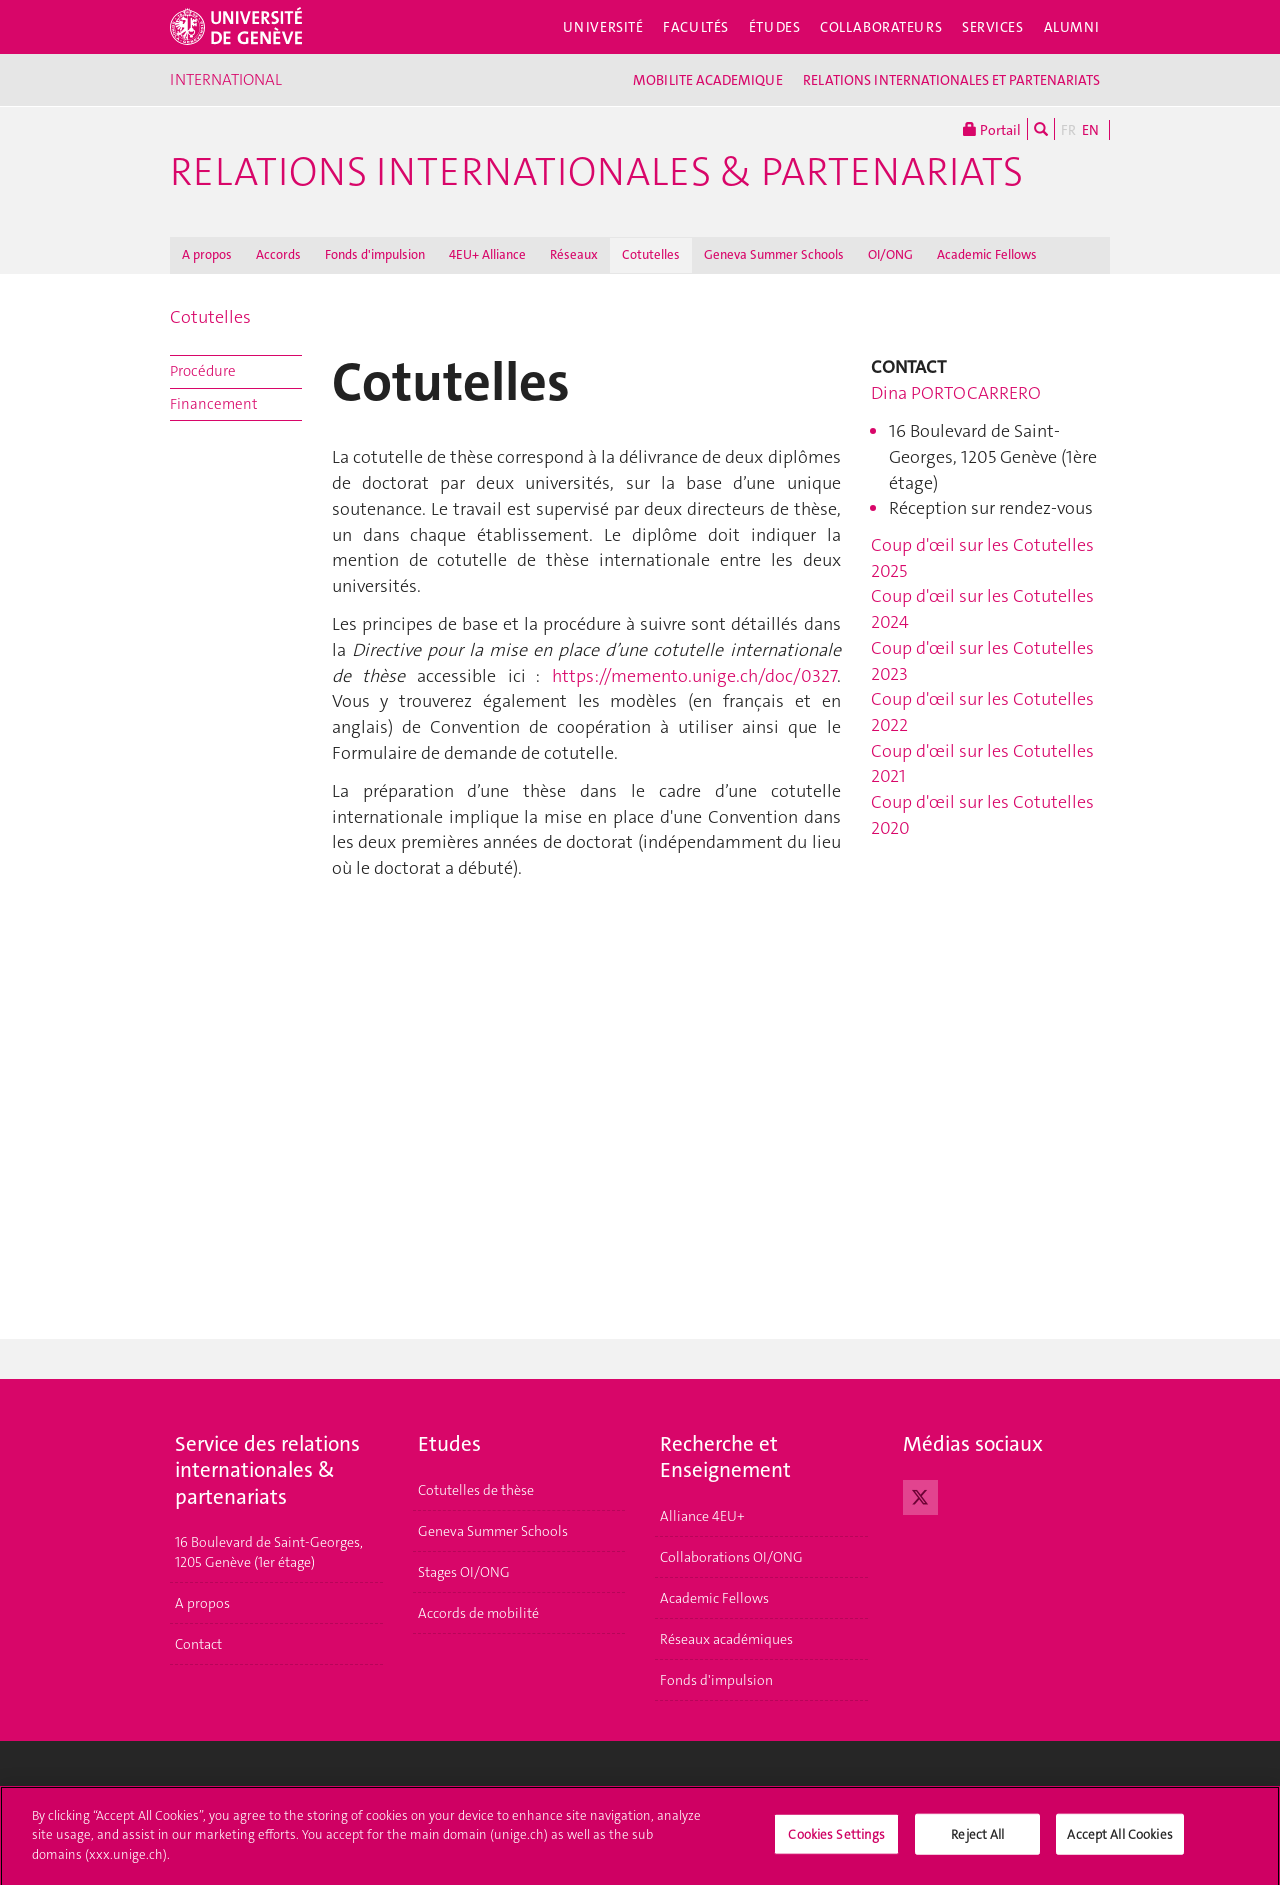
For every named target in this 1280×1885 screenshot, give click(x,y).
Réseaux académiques (726, 1639)
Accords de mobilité (478, 1613)
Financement (214, 404)
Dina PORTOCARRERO (956, 393)
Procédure (203, 371)
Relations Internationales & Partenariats (596, 172)
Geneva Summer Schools (774, 254)
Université (603, 27)
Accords (278, 254)
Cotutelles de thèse (476, 1490)
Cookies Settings (836, 1841)
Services (993, 27)
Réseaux (574, 254)
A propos (207, 254)
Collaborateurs (881, 27)
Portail (992, 129)
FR (1068, 130)
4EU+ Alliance (487, 254)
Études (774, 27)
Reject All (977, 1841)
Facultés (696, 27)
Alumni (1072, 27)
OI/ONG (890, 254)
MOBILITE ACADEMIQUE (708, 80)
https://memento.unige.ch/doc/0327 (694, 676)
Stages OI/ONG (464, 1572)
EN (1090, 130)
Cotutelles (651, 254)
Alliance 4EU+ (702, 1516)
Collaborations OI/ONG (731, 1557)
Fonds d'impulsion (375, 254)
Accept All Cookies (1119, 1841)
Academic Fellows (987, 254)
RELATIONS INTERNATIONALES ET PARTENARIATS (951, 80)
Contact (198, 1644)
